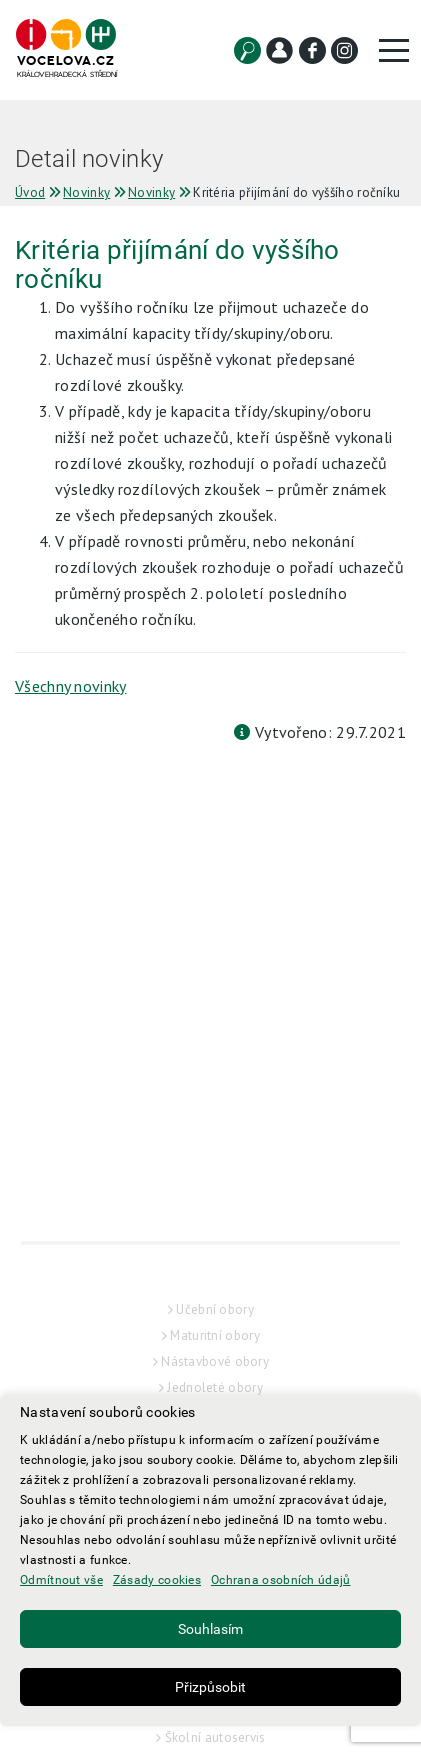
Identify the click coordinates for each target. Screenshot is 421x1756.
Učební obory (215, 1349)
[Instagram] (344, 50)
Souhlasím (210, 1629)
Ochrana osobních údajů (281, 1580)
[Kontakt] (279, 50)
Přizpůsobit (210, 1687)
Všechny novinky (71, 686)
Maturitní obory (215, 1375)
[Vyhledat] (247, 50)
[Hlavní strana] (66, 49)
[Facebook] (312, 50)
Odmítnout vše (61, 1580)
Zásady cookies (157, 1580)
